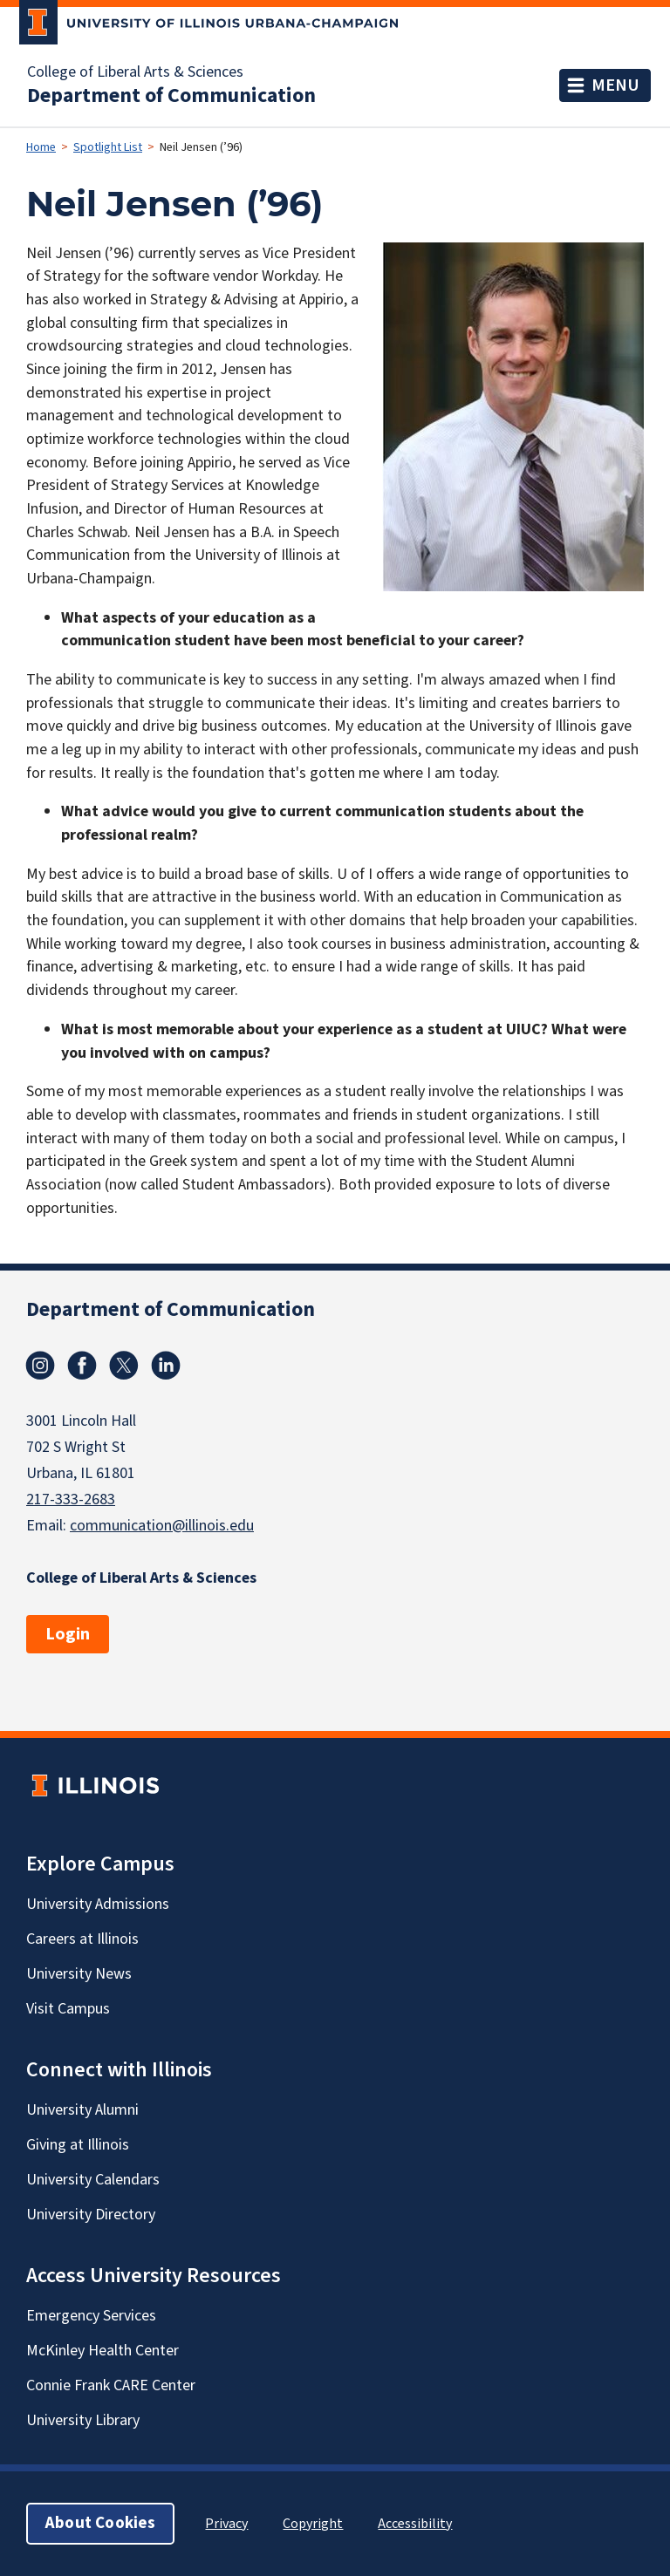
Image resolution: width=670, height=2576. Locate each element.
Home (41, 147)
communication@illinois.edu (162, 1526)
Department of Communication (171, 96)
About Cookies (100, 2523)
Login (67, 1634)
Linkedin (166, 1365)
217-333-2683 (70, 1499)
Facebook (82, 1365)
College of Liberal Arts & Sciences (135, 72)
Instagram (40, 1365)
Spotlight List (107, 147)
